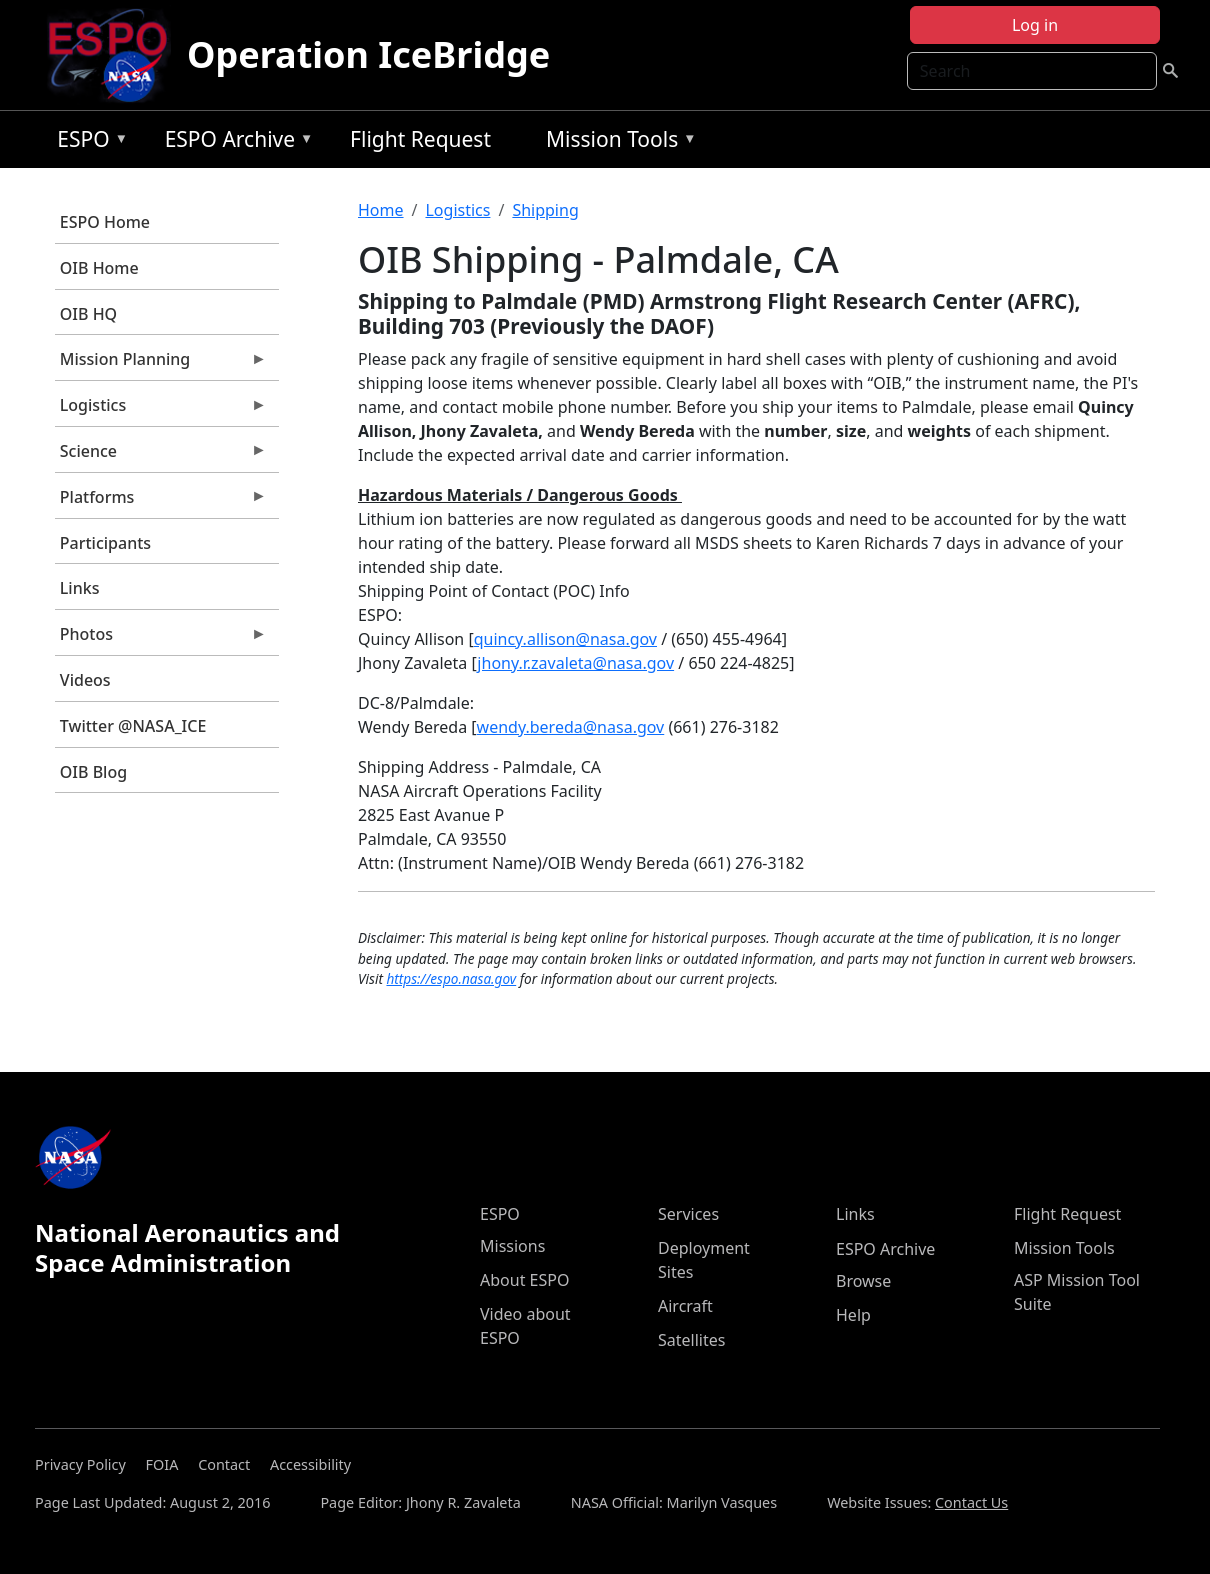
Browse (863, 1281)
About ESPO (524, 1280)
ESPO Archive (234, 142)
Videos (85, 680)
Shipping (545, 210)
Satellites (691, 1340)
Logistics (161, 410)
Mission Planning (161, 364)
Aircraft (685, 1306)
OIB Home (99, 268)
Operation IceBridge (368, 54)
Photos (161, 639)
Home (381, 210)
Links (80, 588)
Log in (1035, 25)
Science (161, 456)
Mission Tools (616, 142)
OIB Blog (93, 772)
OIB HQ (88, 314)
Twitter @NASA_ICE (133, 726)
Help (853, 1315)
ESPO (87, 142)
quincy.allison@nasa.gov (565, 639)
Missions (512, 1246)
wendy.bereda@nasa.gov (571, 727)
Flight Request (420, 139)
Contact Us (971, 1502)
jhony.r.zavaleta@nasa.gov (575, 663)
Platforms (161, 502)
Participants (105, 543)
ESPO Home (105, 222)
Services (688, 1214)
